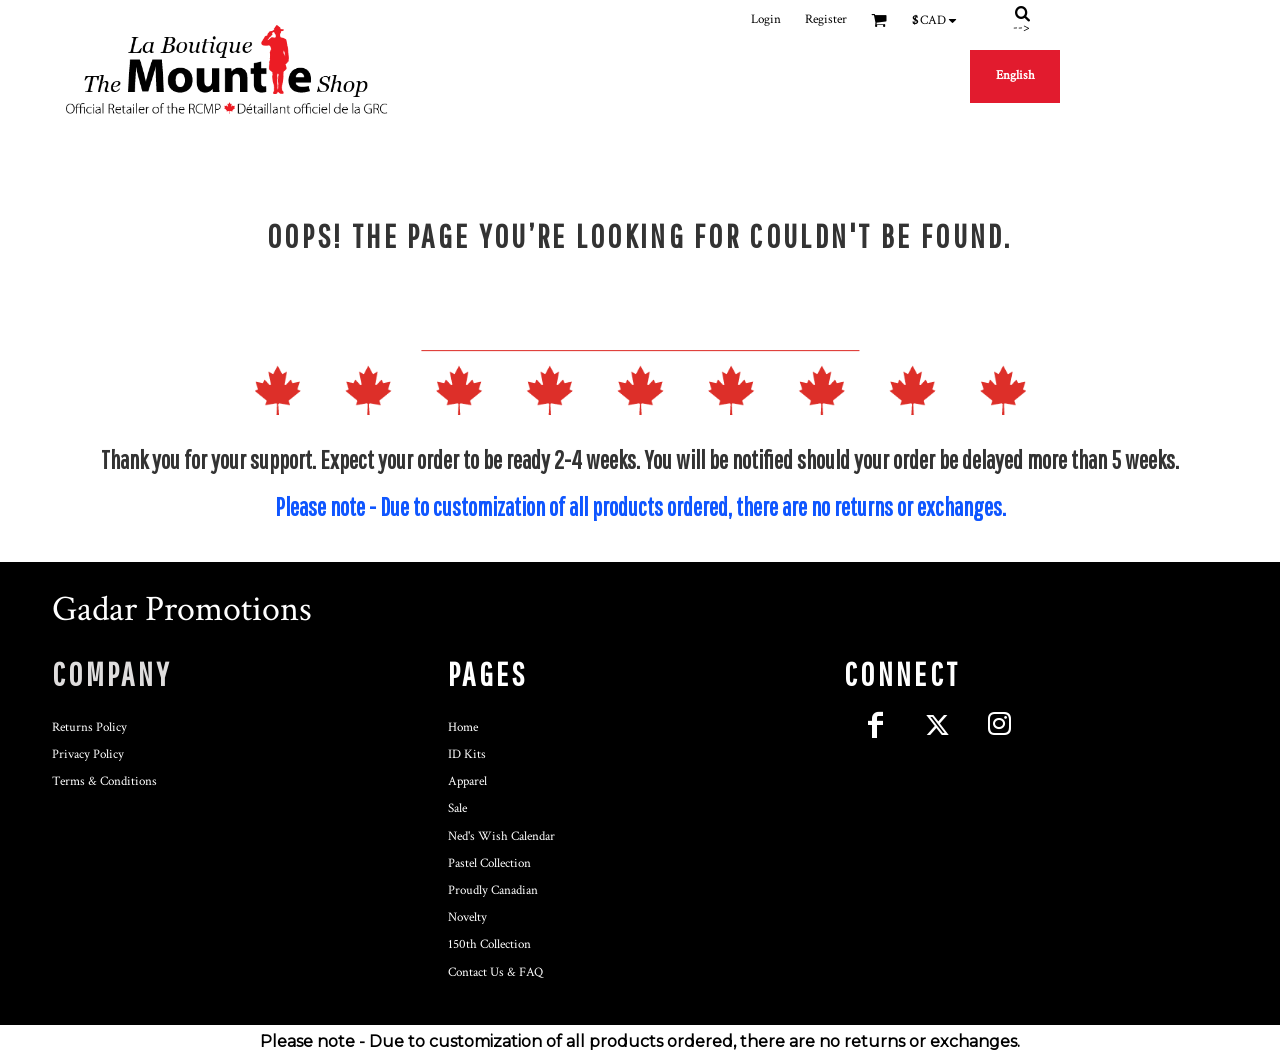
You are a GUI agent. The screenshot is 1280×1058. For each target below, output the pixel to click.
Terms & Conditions (104, 781)
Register (826, 19)
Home (463, 727)
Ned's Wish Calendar (501, 836)
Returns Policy (89, 727)
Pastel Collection (489, 863)
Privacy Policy (88, 754)
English (1015, 75)
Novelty (467, 917)
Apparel (467, 781)
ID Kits (467, 754)
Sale (457, 808)
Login (766, 19)
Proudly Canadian (493, 890)
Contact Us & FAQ (495, 972)
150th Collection (489, 944)
